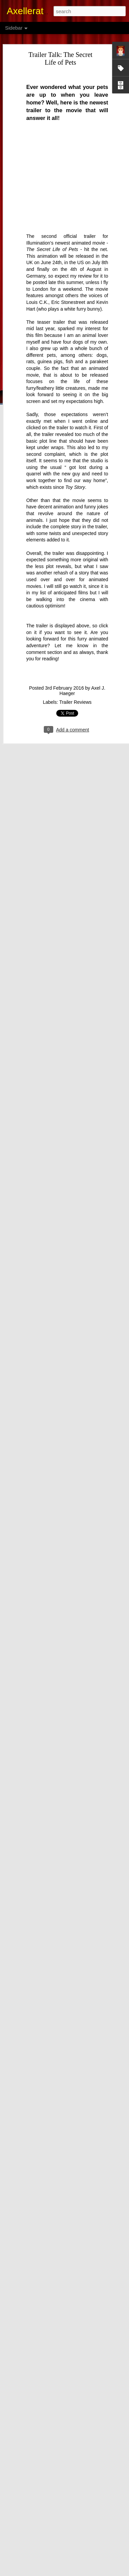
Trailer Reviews (75, 702)
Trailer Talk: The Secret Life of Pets (61, 58)
